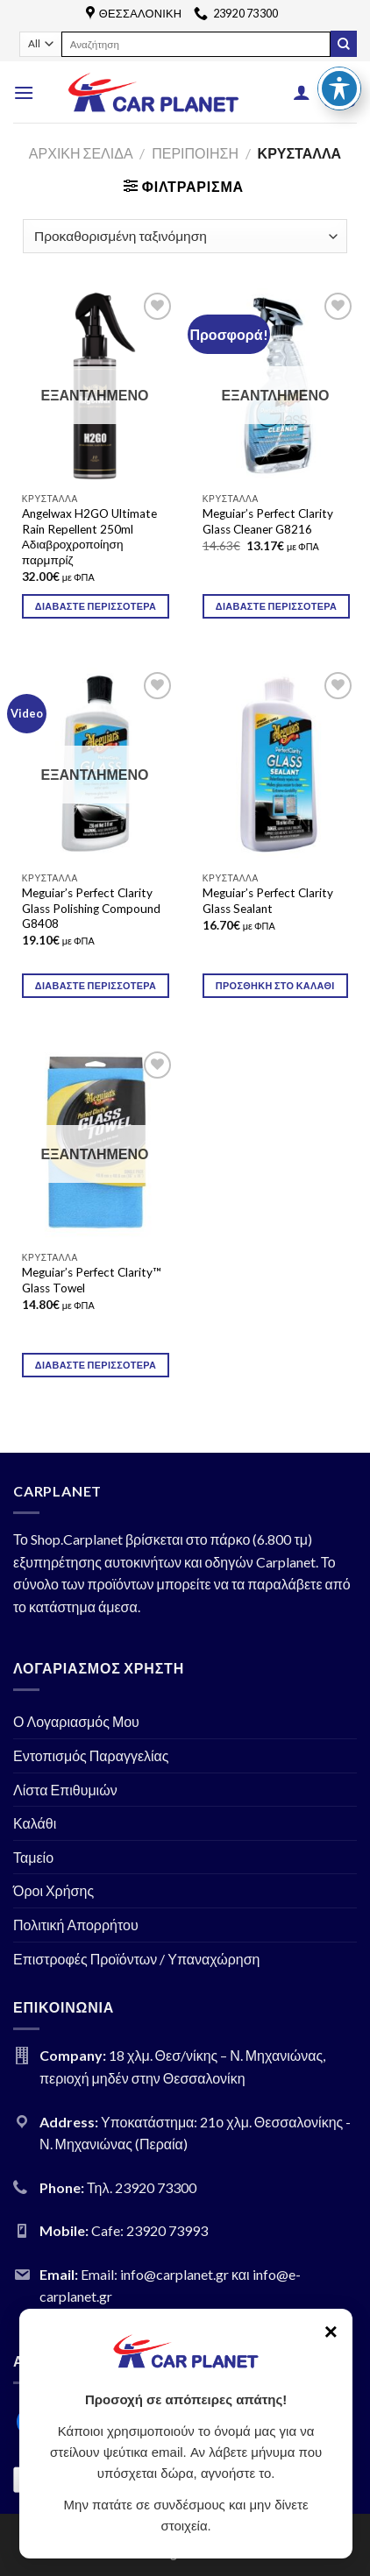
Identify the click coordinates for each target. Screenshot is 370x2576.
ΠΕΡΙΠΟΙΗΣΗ (195, 153)
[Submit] (344, 44)
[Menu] (23, 92)
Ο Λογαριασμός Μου (76, 1721)
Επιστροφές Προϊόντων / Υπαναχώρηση (136, 1958)
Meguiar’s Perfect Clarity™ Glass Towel (91, 1280)
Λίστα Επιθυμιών (65, 1789)
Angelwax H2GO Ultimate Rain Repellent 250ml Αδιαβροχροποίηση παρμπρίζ (89, 536)
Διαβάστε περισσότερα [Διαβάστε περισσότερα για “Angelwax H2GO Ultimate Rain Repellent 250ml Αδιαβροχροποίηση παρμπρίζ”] (95, 606)
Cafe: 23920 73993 (149, 2230)
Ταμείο (33, 1857)
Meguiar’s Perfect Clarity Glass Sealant (268, 901)
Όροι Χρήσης (53, 1890)
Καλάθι (34, 1823)
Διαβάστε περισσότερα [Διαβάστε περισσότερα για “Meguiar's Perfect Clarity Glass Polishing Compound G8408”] (95, 985)
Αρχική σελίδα (81, 153)
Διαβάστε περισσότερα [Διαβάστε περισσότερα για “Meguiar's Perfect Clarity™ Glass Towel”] (95, 1364)
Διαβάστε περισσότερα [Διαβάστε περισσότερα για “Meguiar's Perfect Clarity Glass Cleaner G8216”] (276, 606)
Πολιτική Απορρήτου (76, 1924)
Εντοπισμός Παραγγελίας (91, 1755)
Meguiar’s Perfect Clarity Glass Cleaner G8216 (268, 521)
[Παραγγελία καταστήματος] (184, 236)
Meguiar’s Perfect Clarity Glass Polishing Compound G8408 (91, 908)
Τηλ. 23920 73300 (141, 2187)
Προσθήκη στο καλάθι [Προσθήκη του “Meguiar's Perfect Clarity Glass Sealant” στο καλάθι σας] (275, 985)
